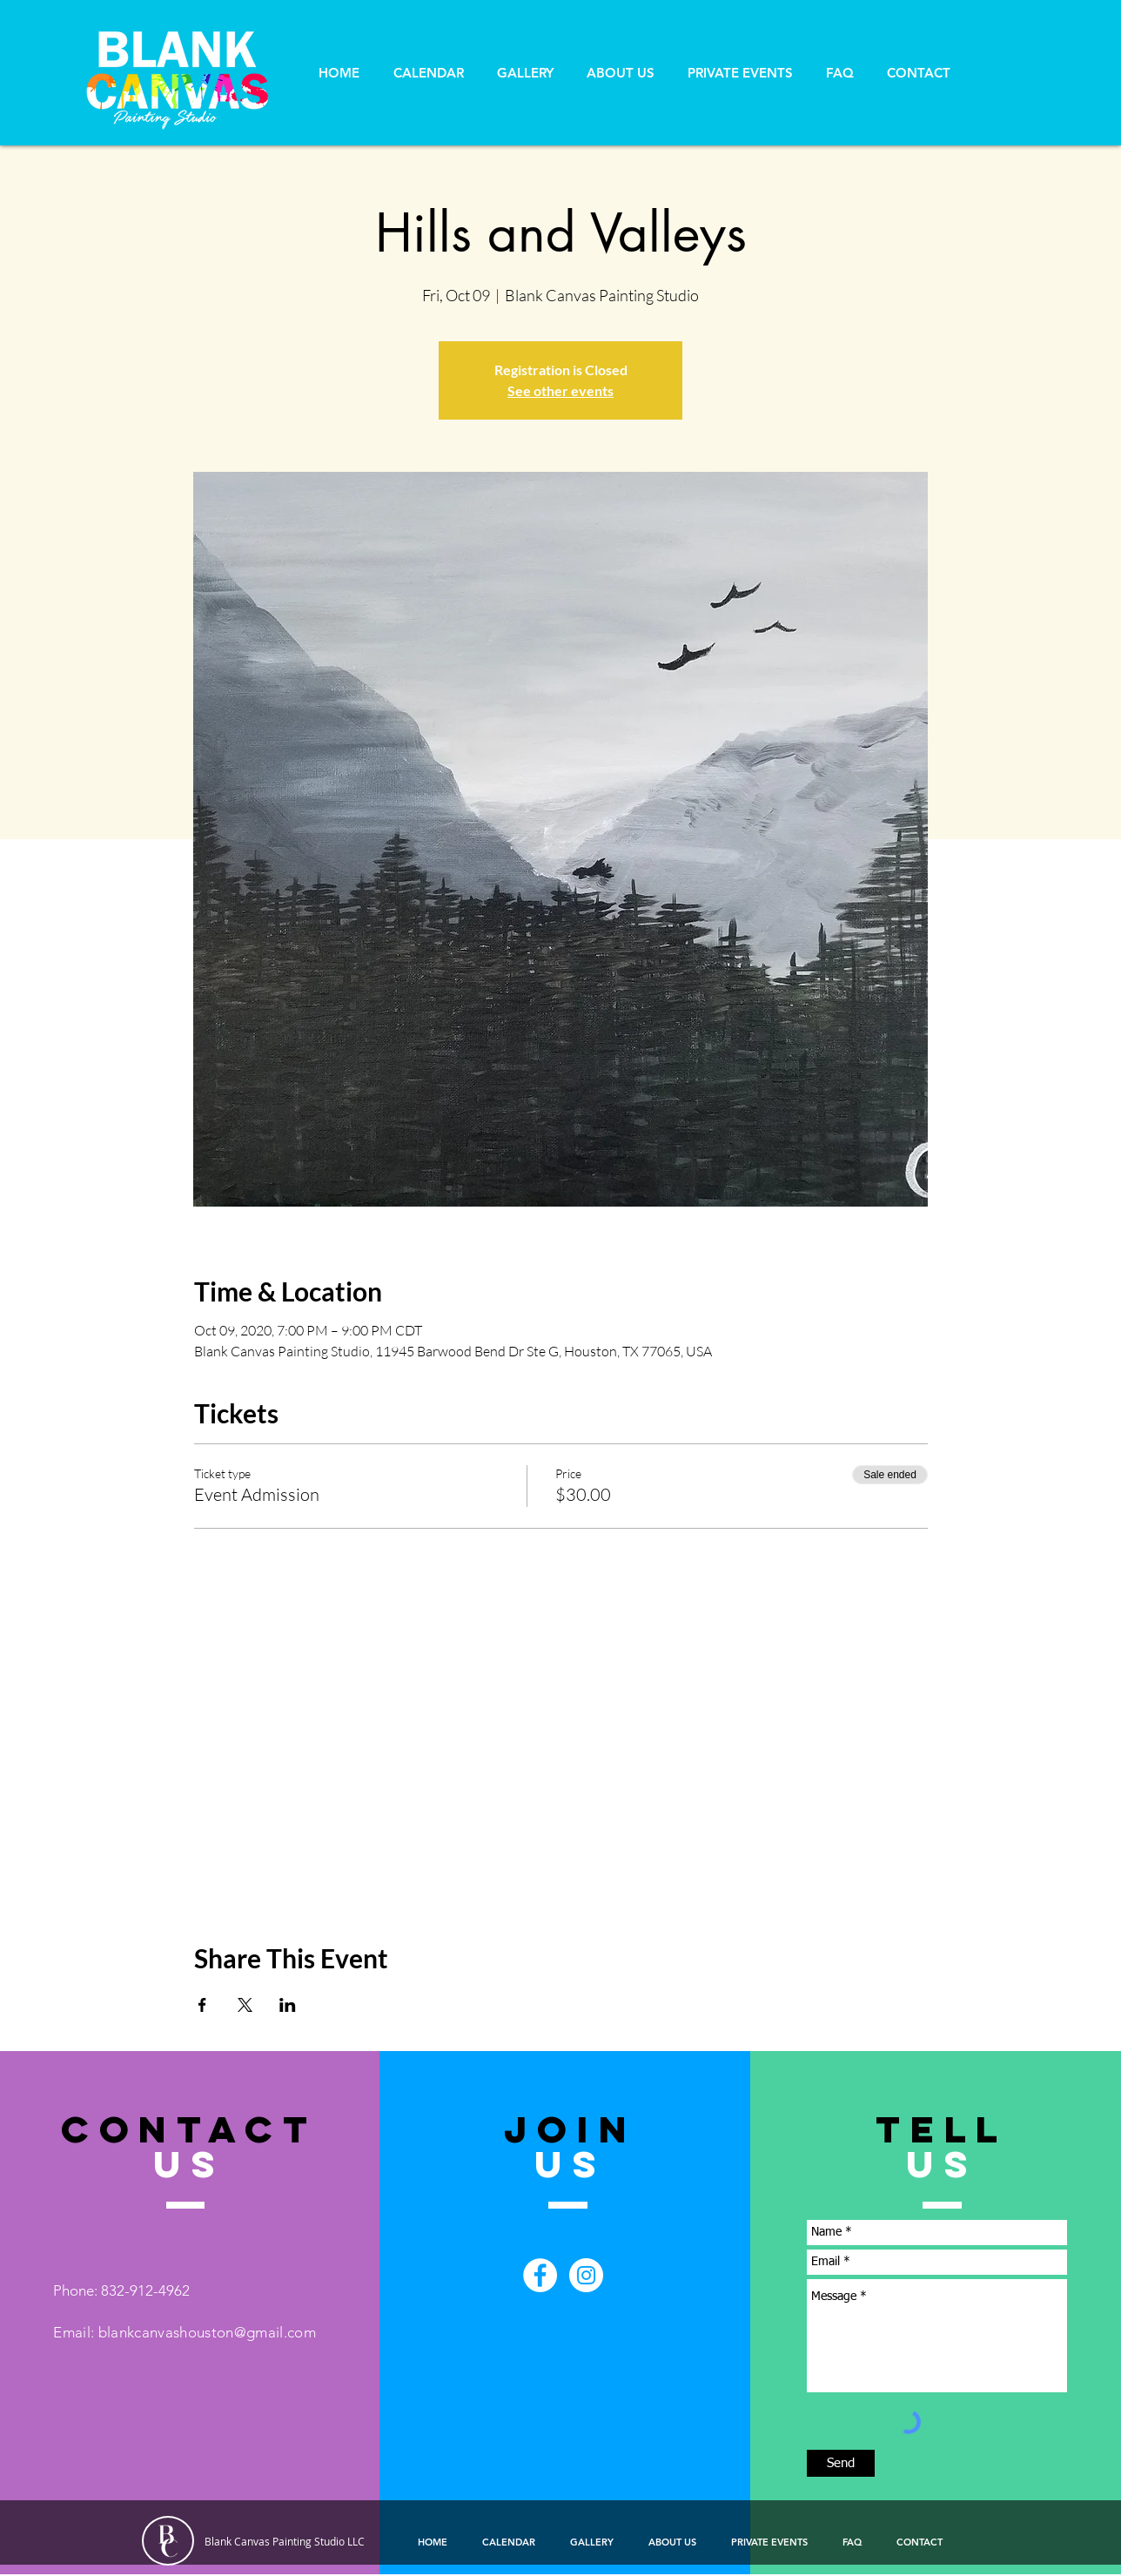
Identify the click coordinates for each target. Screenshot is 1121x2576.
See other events (560, 390)
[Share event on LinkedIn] (287, 2005)
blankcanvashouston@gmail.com (207, 2332)
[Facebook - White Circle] (540, 2275)
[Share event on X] (245, 2005)
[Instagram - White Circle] (586, 2275)
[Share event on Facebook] (202, 2005)
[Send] (841, 2463)
